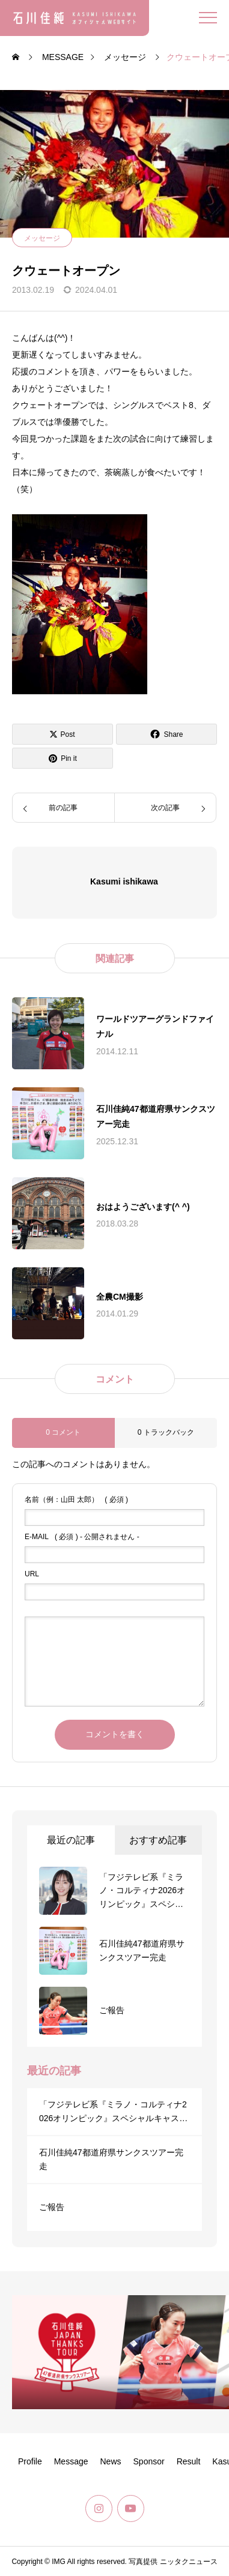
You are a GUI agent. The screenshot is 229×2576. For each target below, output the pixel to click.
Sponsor (149, 2461)
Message (71, 2461)
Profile (30, 2461)
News (110, 2461)
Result (189, 2461)
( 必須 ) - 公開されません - (82, 1536)
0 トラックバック (166, 1432)
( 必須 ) (76, 1499)
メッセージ (42, 238)
